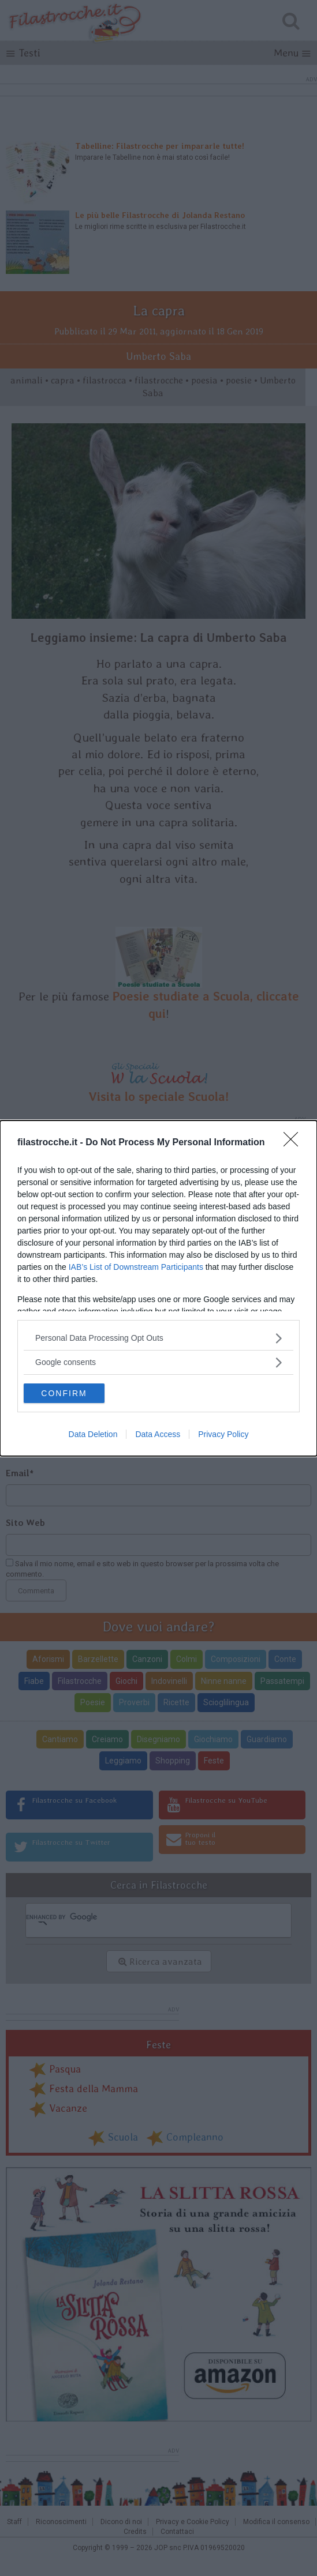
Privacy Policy (223, 1434)
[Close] (294, 1143)
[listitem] (158, 1338)
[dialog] (158, 1288)
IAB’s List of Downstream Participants (136, 1267)
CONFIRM (64, 1393)
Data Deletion (93, 1434)
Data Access (157, 1434)
